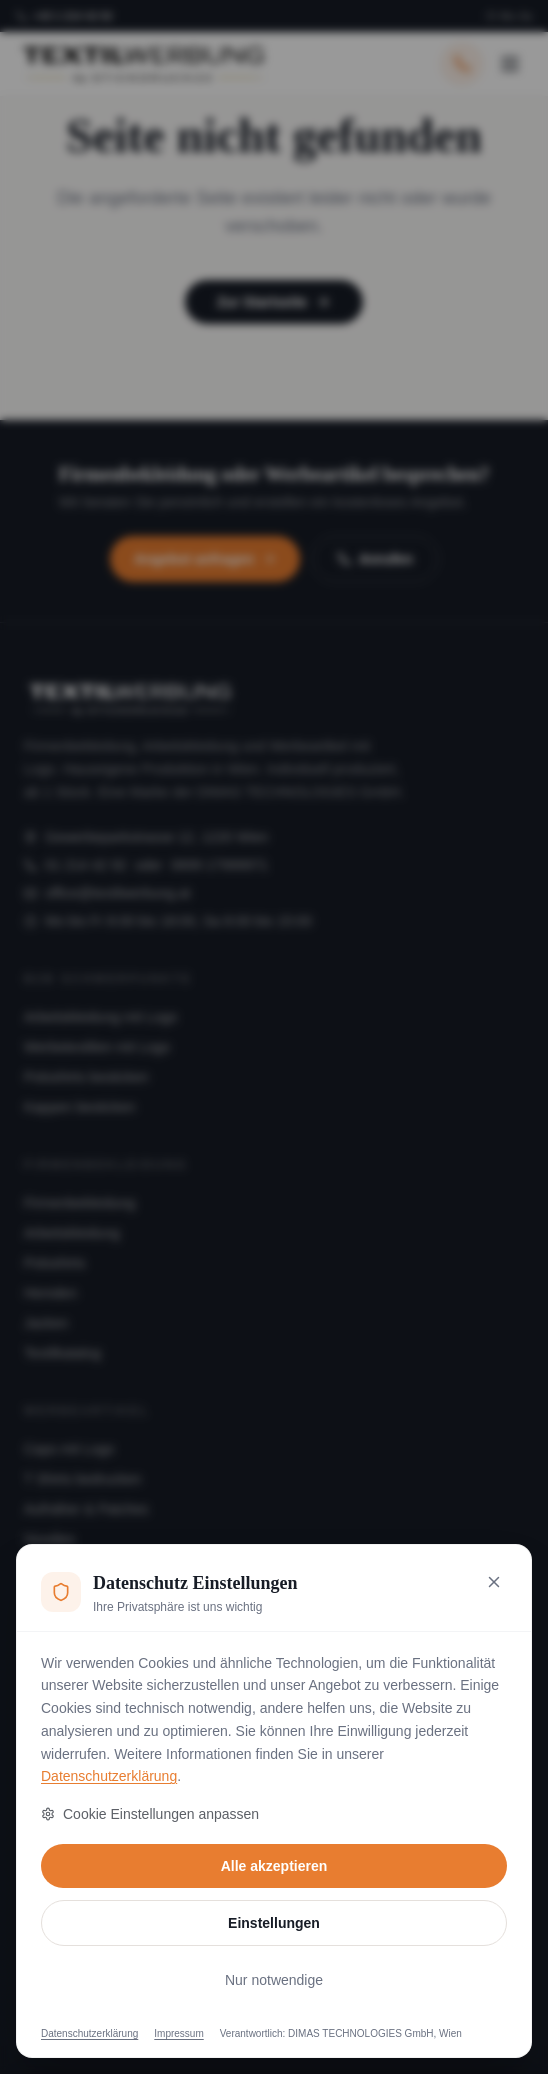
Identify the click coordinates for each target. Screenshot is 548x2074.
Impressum (178, 2033)
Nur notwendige (274, 1980)
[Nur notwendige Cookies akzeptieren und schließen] (494, 1582)
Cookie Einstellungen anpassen (150, 1814)
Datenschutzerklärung (109, 1776)
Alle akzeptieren (274, 1866)
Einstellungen (274, 1923)
